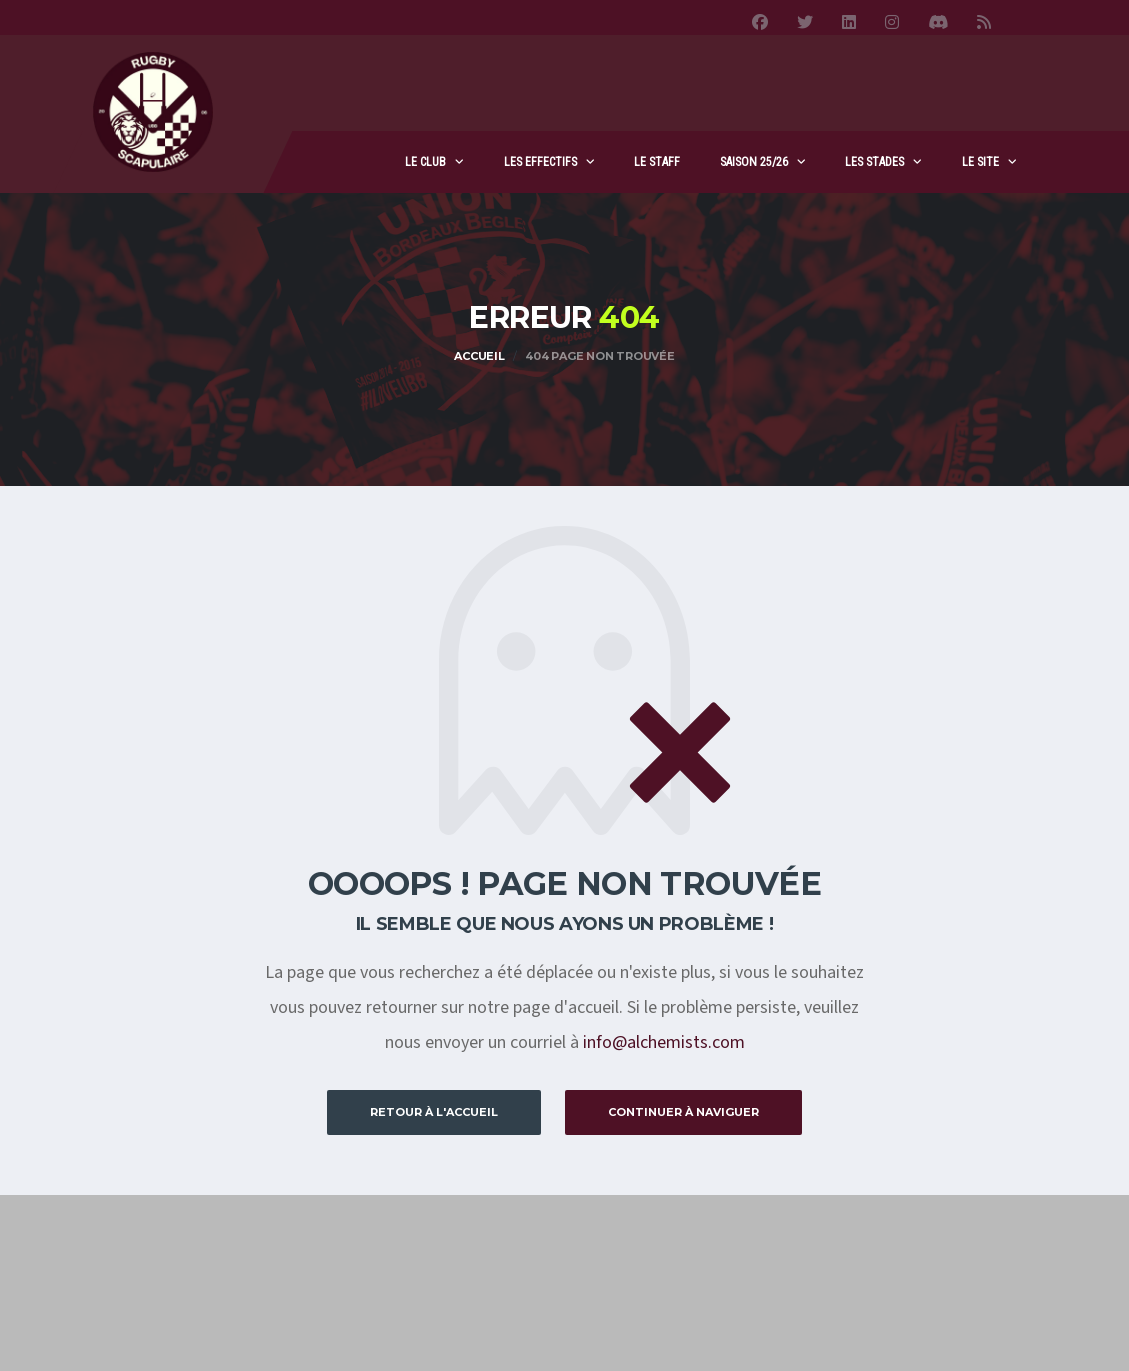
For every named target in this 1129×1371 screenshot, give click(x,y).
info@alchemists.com (664, 1042)
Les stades (874, 162)
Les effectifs (540, 162)
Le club (425, 162)
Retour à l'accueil (434, 1112)
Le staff (657, 162)
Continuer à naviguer (683, 1112)
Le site (980, 162)
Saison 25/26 (754, 162)
